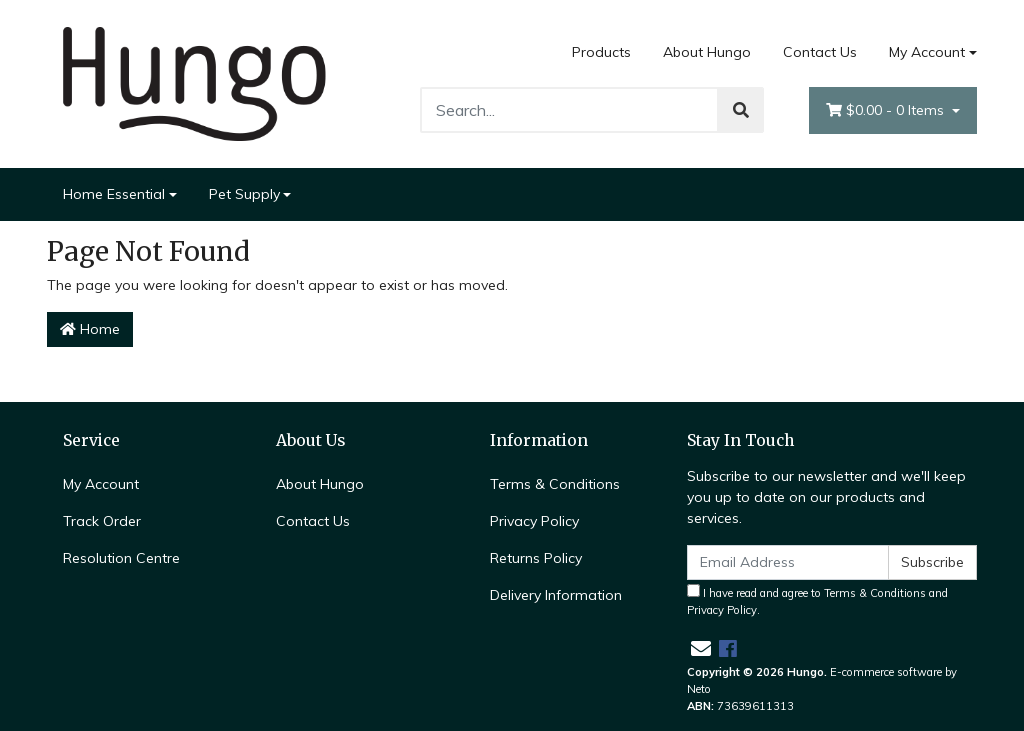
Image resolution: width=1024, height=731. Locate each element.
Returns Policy (536, 558)
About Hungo (707, 52)
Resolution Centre (121, 558)
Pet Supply (244, 194)
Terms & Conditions (555, 484)
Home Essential (114, 194)
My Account (101, 484)
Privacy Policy (534, 521)
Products (601, 52)
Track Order (102, 521)
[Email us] (701, 648)
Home (90, 329)
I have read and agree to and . (817, 600)
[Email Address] (788, 562)
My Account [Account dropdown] (927, 52)
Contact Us (820, 52)
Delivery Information (556, 595)
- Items (887, 110)
